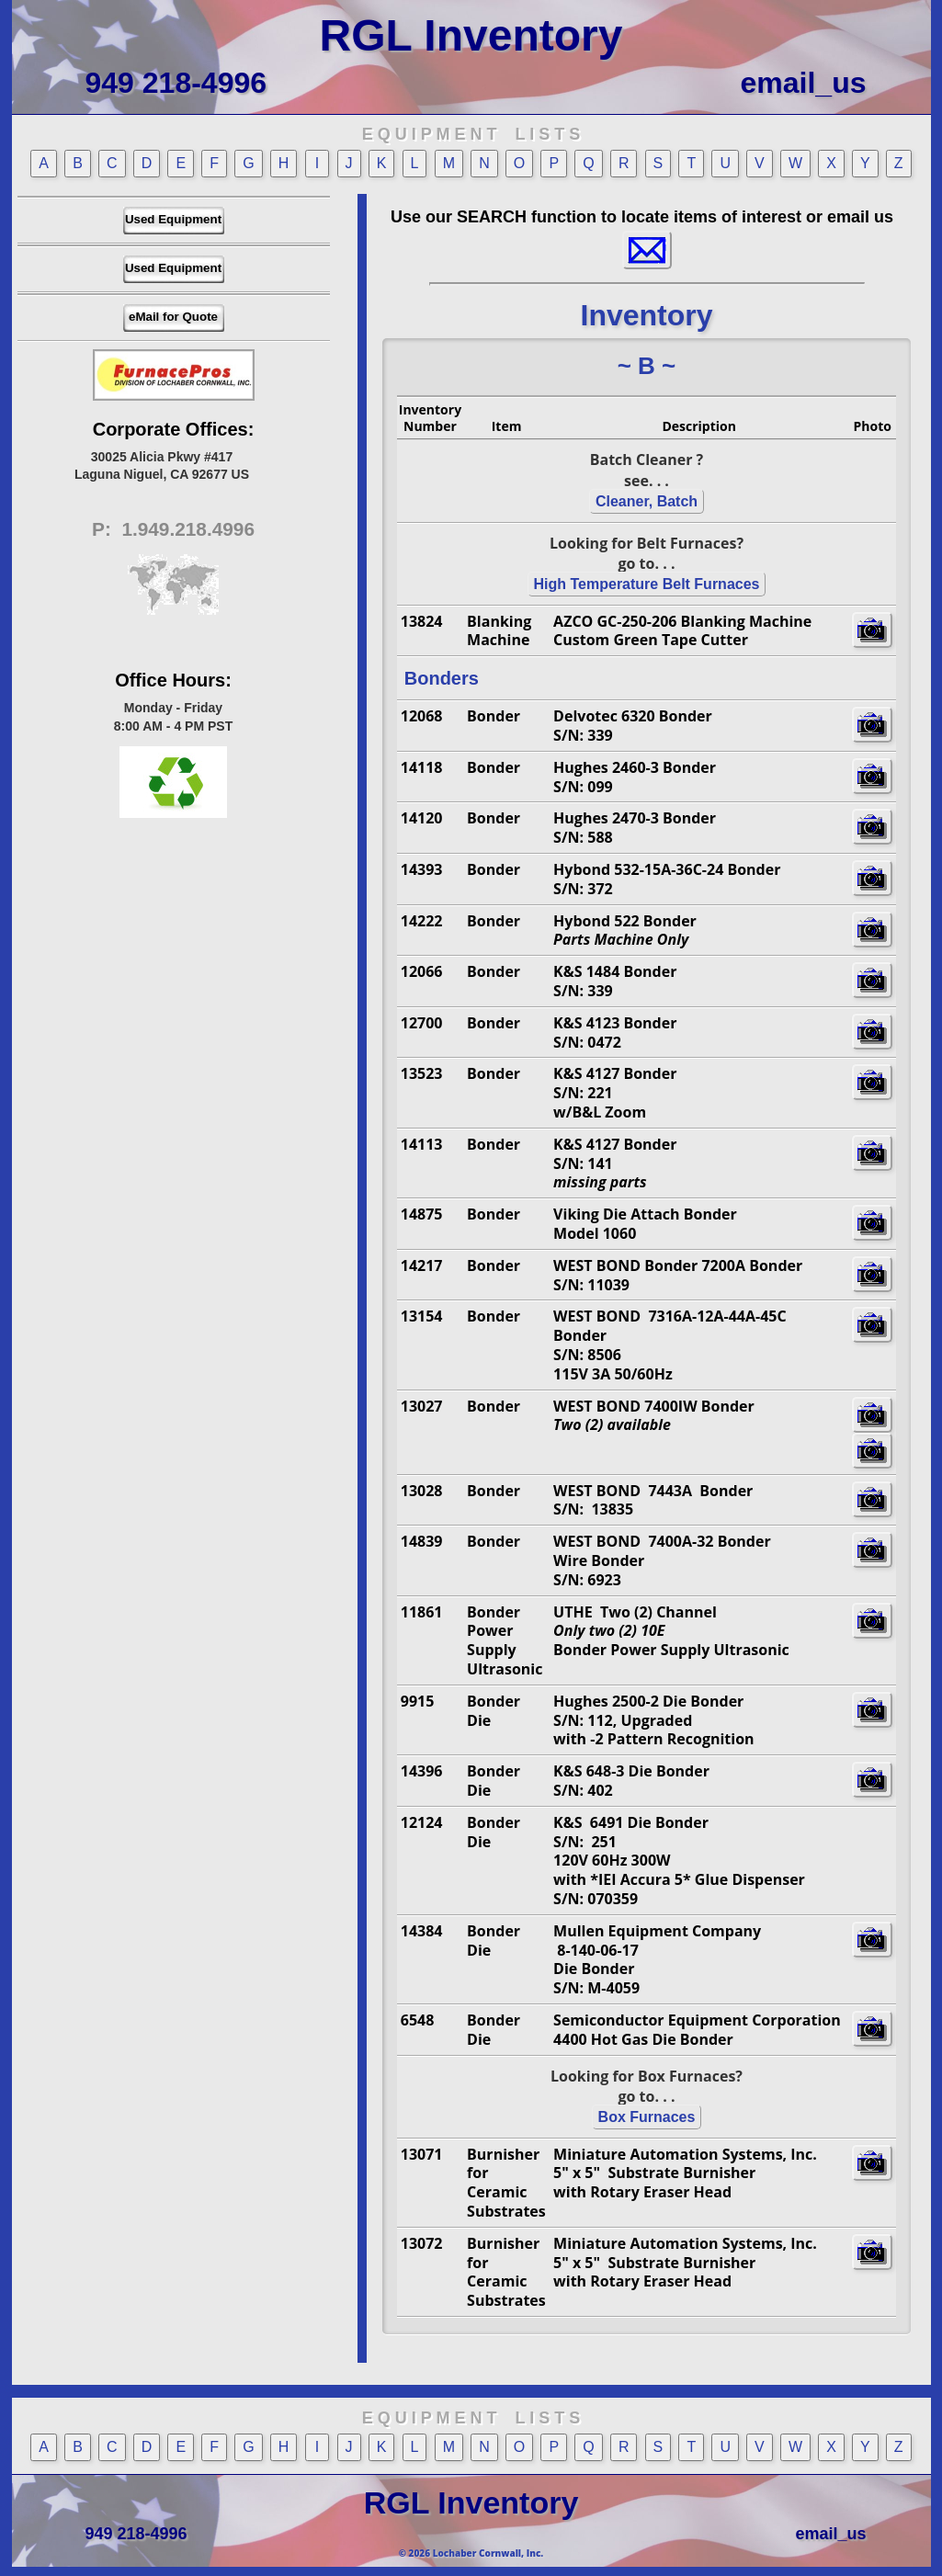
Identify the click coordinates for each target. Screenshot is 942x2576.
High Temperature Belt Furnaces (647, 584)
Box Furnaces (647, 2117)
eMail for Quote (173, 316)
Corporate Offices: (174, 429)
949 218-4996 (176, 82)
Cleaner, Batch (647, 501)
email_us (804, 82)
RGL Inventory (471, 35)
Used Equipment (173, 219)
